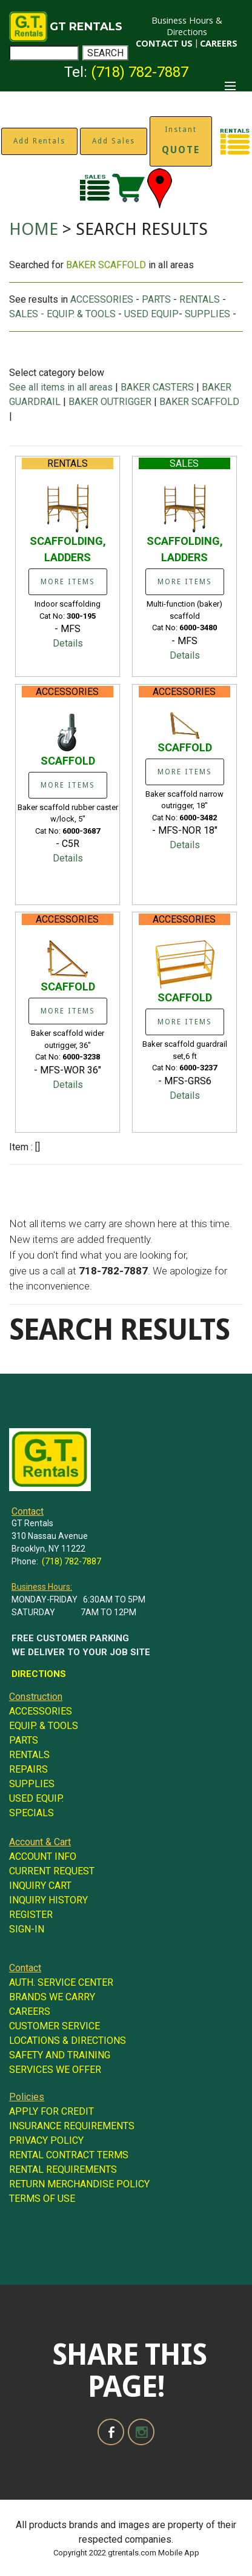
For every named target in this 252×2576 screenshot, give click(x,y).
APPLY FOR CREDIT (51, 2111)
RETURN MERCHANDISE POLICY (79, 2184)
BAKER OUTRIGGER (109, 401)
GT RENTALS (86, 26)
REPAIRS (28, 1769)
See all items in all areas (62, 387)
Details (68, 643)
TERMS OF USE (42, 2198)
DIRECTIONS (39, 1673)
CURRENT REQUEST (51, 1871)
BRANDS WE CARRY (52, 1997)
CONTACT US (164, 43)
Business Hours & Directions (186, 26)
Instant (181, 140)
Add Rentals (39, 141)
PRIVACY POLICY (46, 2140)
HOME (33, 229)
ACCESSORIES (101, 299)
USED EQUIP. (36, 1798)
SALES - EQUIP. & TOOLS (62, 314)
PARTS (156, 299)
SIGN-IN (26, 1929)
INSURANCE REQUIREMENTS (71, 2126)
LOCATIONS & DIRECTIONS (67, 2040)
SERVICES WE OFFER (55, 2069)
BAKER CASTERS (157, 387)
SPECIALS (31, 1813)
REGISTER (31, 1914)
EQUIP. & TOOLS (43, 1725)
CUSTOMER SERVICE (54, 2026)
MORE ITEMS (68, 582)
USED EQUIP (151, 314)
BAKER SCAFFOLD (199, 401)
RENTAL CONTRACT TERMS (68, 2155)
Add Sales (113, 141)
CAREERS (218, 43)
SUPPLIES (207, 314)
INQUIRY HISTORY (48, 1900)
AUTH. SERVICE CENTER (61, 1982)
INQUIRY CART (40, 1885)
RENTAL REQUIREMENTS (63, 2169)
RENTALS (199, 299)
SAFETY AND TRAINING (59, 2055)
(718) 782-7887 (139, 72)
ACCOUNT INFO (42, 1856)
